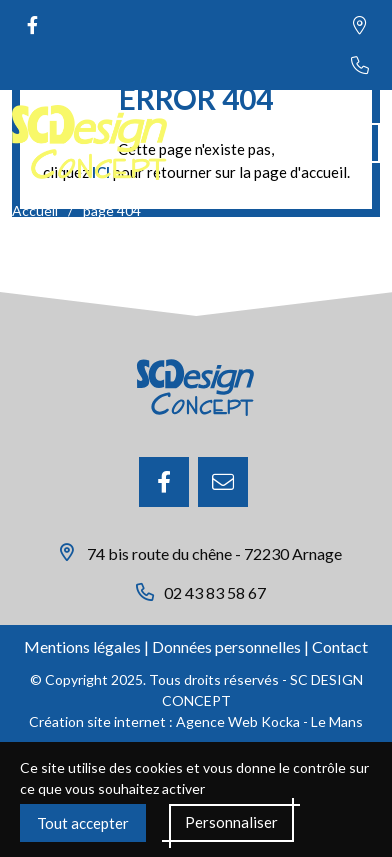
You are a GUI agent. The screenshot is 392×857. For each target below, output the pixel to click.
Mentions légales (82, 646)
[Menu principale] (360, 143)
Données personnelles (226, 646)
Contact (340, 646)
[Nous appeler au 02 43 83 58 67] (360, 65)
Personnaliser (231, 822)
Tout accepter (83, 823)
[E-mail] (223, 482)
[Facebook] (164, 482)
